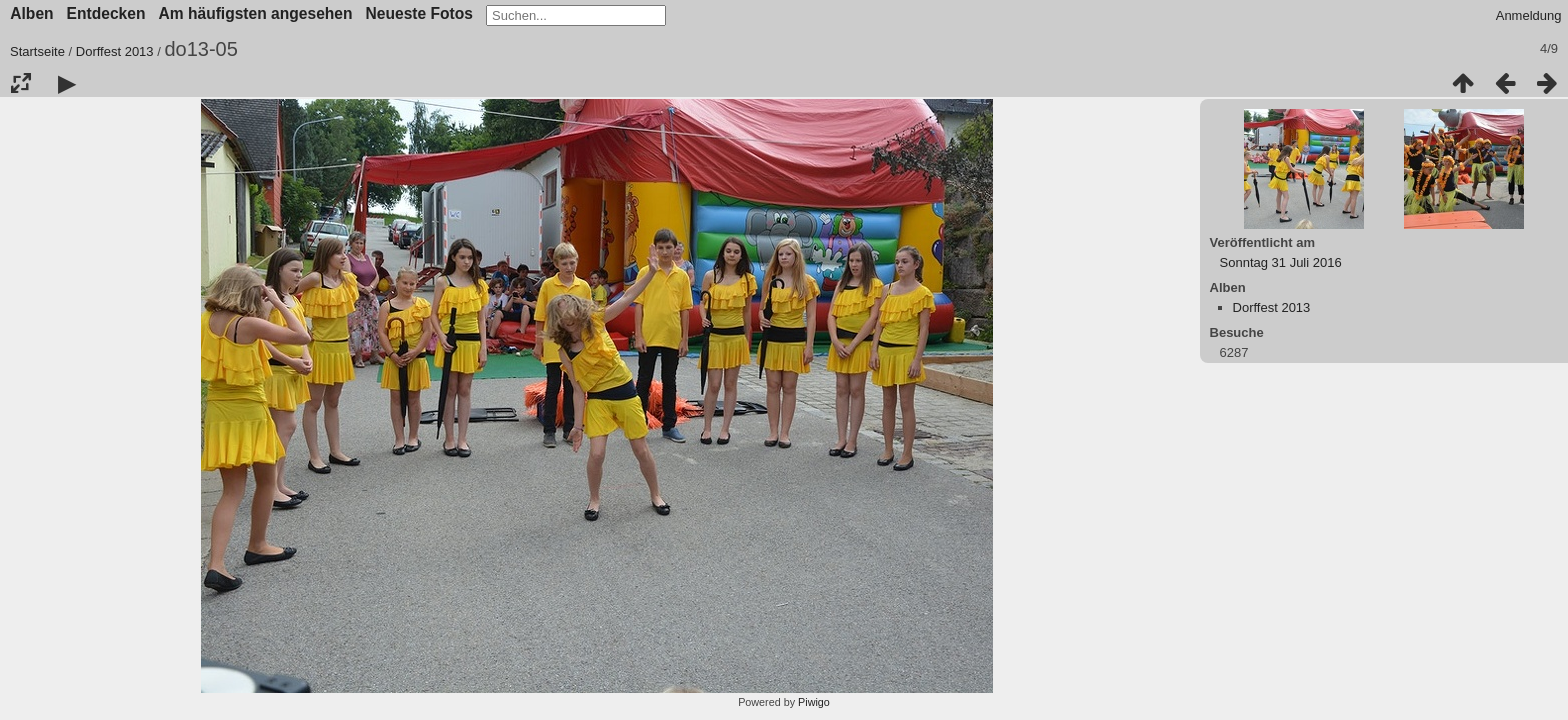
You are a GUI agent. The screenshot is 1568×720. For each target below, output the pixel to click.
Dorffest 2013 (115, 51)
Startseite (37, 51)
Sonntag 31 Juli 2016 (1281, 262)
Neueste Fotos (419, 13)
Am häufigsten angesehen (255, 13)
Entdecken (106, 13)
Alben (31, 13)
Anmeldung (1529, 15)
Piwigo (814, 702)
